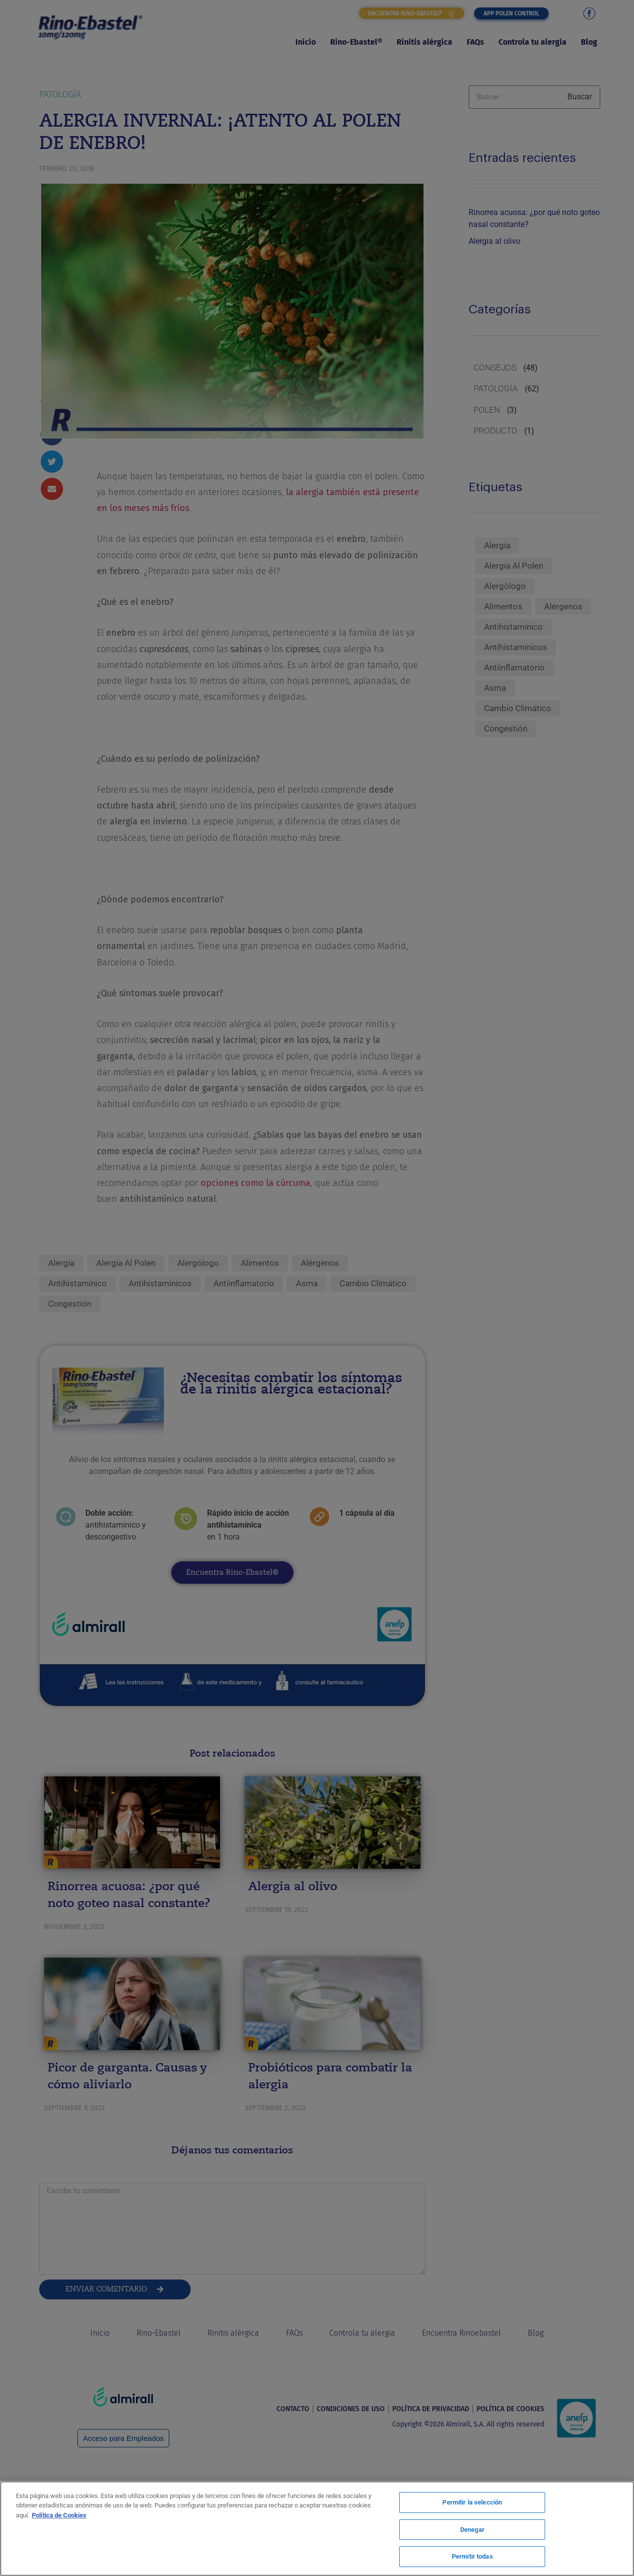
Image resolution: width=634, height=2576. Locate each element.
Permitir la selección (472, 2504)
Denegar (472, 2530)
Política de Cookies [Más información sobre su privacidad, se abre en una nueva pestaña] (59, 2515)
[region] (317, 2529)
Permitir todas (472, 2555)
